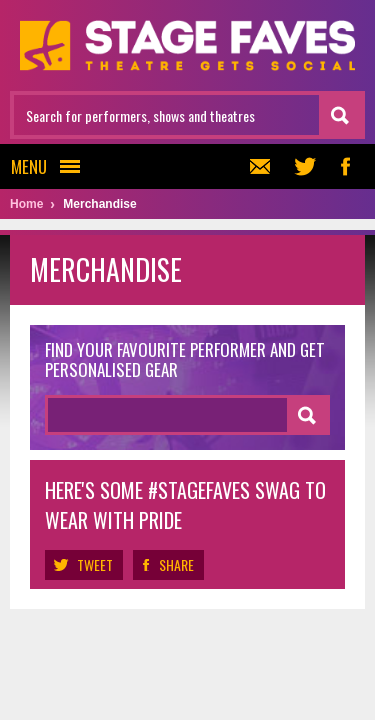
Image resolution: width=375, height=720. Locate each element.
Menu (51, 166)
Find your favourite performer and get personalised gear (185, 361)
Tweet (84, 565)
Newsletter (257, 166)
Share (168, 565)
